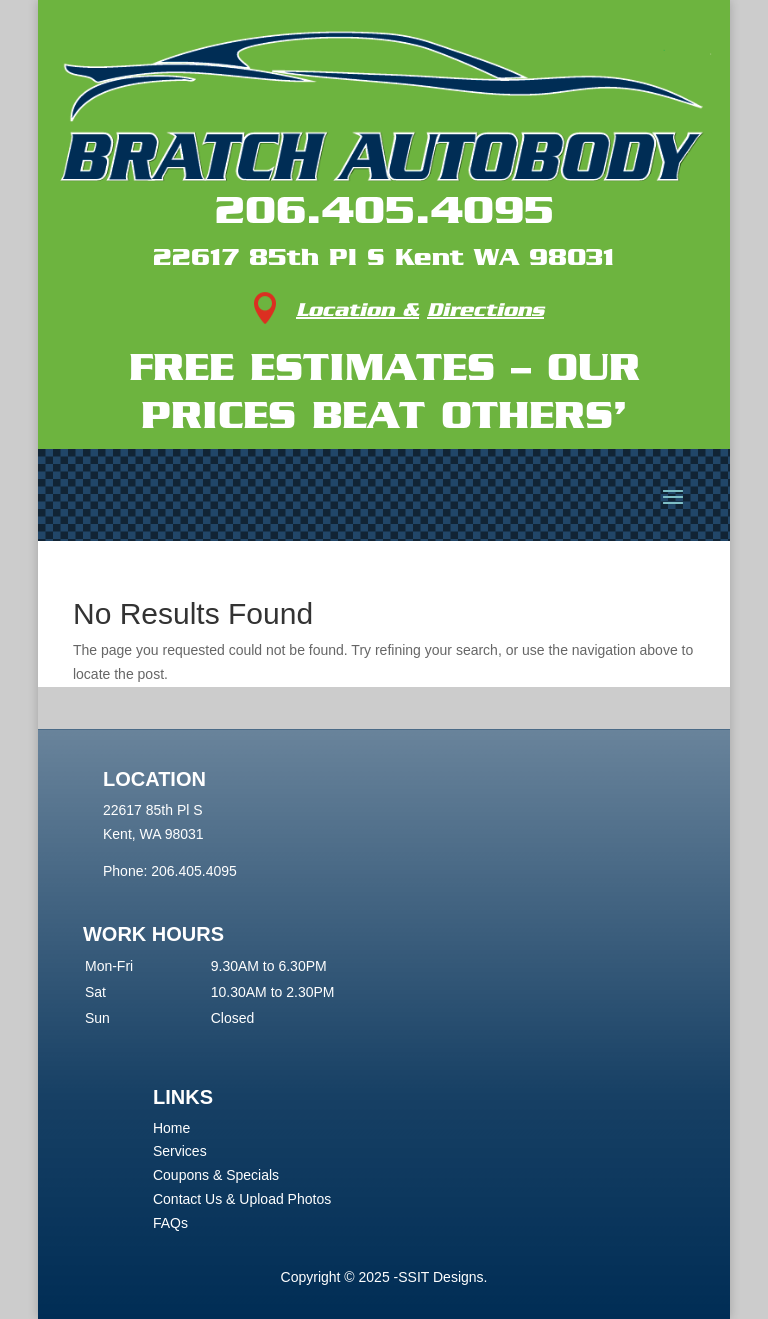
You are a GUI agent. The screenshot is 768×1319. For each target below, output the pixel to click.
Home (171, 1128)
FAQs (170, 1223)
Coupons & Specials (216, 1175)
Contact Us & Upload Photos (242, 1199)
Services (180, 1151)
